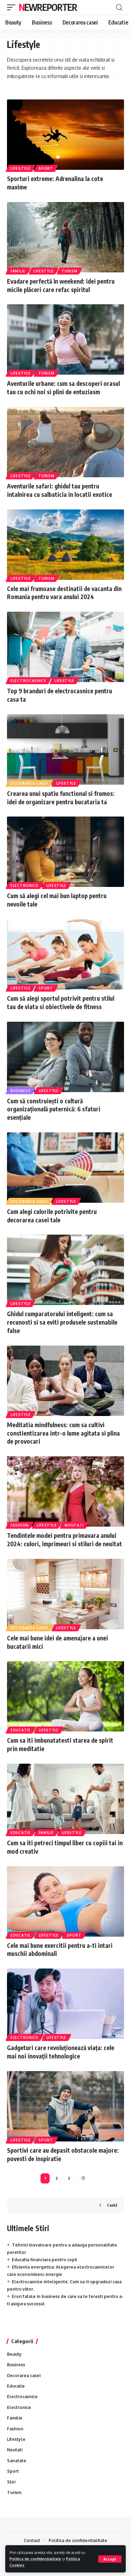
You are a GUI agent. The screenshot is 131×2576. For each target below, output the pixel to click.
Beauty (14, 2354)
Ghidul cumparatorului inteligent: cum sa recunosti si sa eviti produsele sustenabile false (62, 1322)
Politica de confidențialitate (35, 2558)
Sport (45, 168)
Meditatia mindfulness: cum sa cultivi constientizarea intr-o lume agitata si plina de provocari (63, 1433)
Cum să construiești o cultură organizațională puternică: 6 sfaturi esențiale (53, 1109)
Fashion (19, 1525)
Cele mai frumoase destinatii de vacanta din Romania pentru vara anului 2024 (64, 593)
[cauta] (119, 7)
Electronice (24, 885)
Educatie (20, 1730)
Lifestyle (20, 168)
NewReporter (48, 7)
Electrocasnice (28, 681)
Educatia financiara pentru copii (44, 2259)
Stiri (11, 2482)
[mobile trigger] (13, 7)
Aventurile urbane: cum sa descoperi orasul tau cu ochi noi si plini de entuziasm (63, 388)
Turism (69, 271)
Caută (112, 2205)
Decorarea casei (29, 783)
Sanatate (16, 2460)
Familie (18, 271)
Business (20, 1091)
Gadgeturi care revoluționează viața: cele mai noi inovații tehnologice (60, 2052)
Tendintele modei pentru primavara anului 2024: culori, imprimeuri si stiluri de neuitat (64, 1540)
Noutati (74, 1525)
